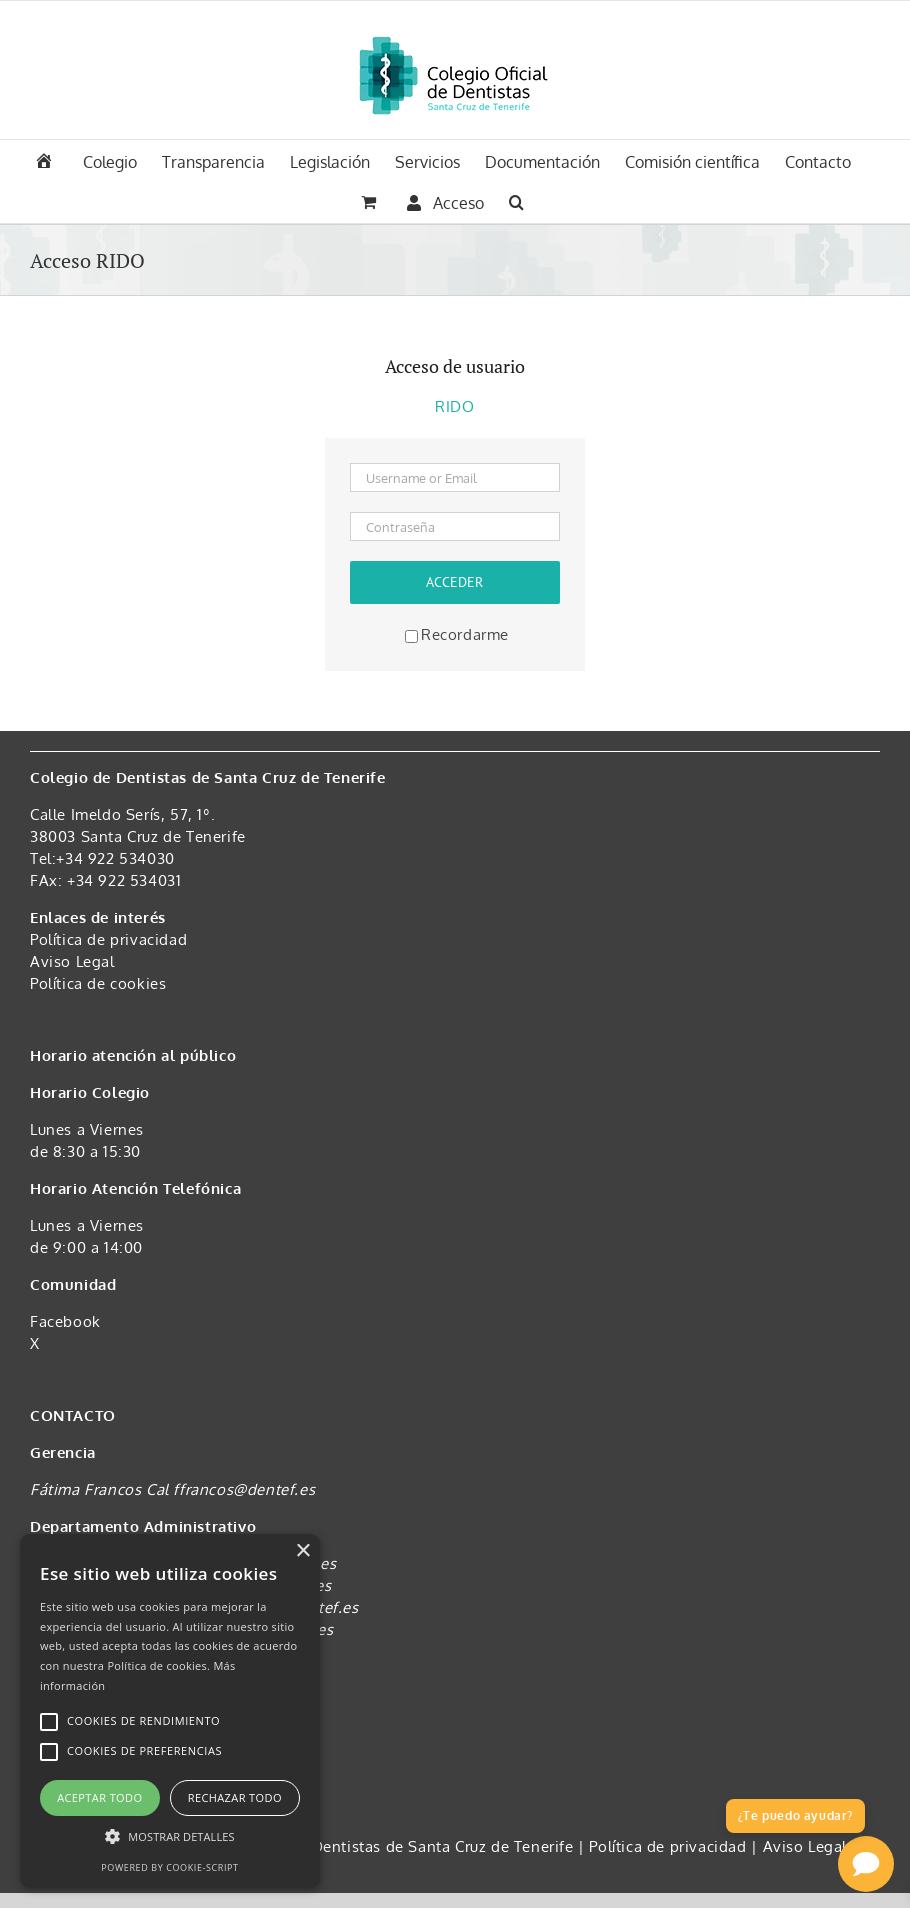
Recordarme (457, 634)
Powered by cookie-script (169, 1867)
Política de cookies (98, 983)
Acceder (454, 582)
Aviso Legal (72, 961)
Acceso (445, 203)
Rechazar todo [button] (235, 1797)
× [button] (302, 1551)
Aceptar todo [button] (99, 1797)
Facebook (65, 1321)
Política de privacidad (108, 939)
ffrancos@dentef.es (244, 1489)
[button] (516, 200)
